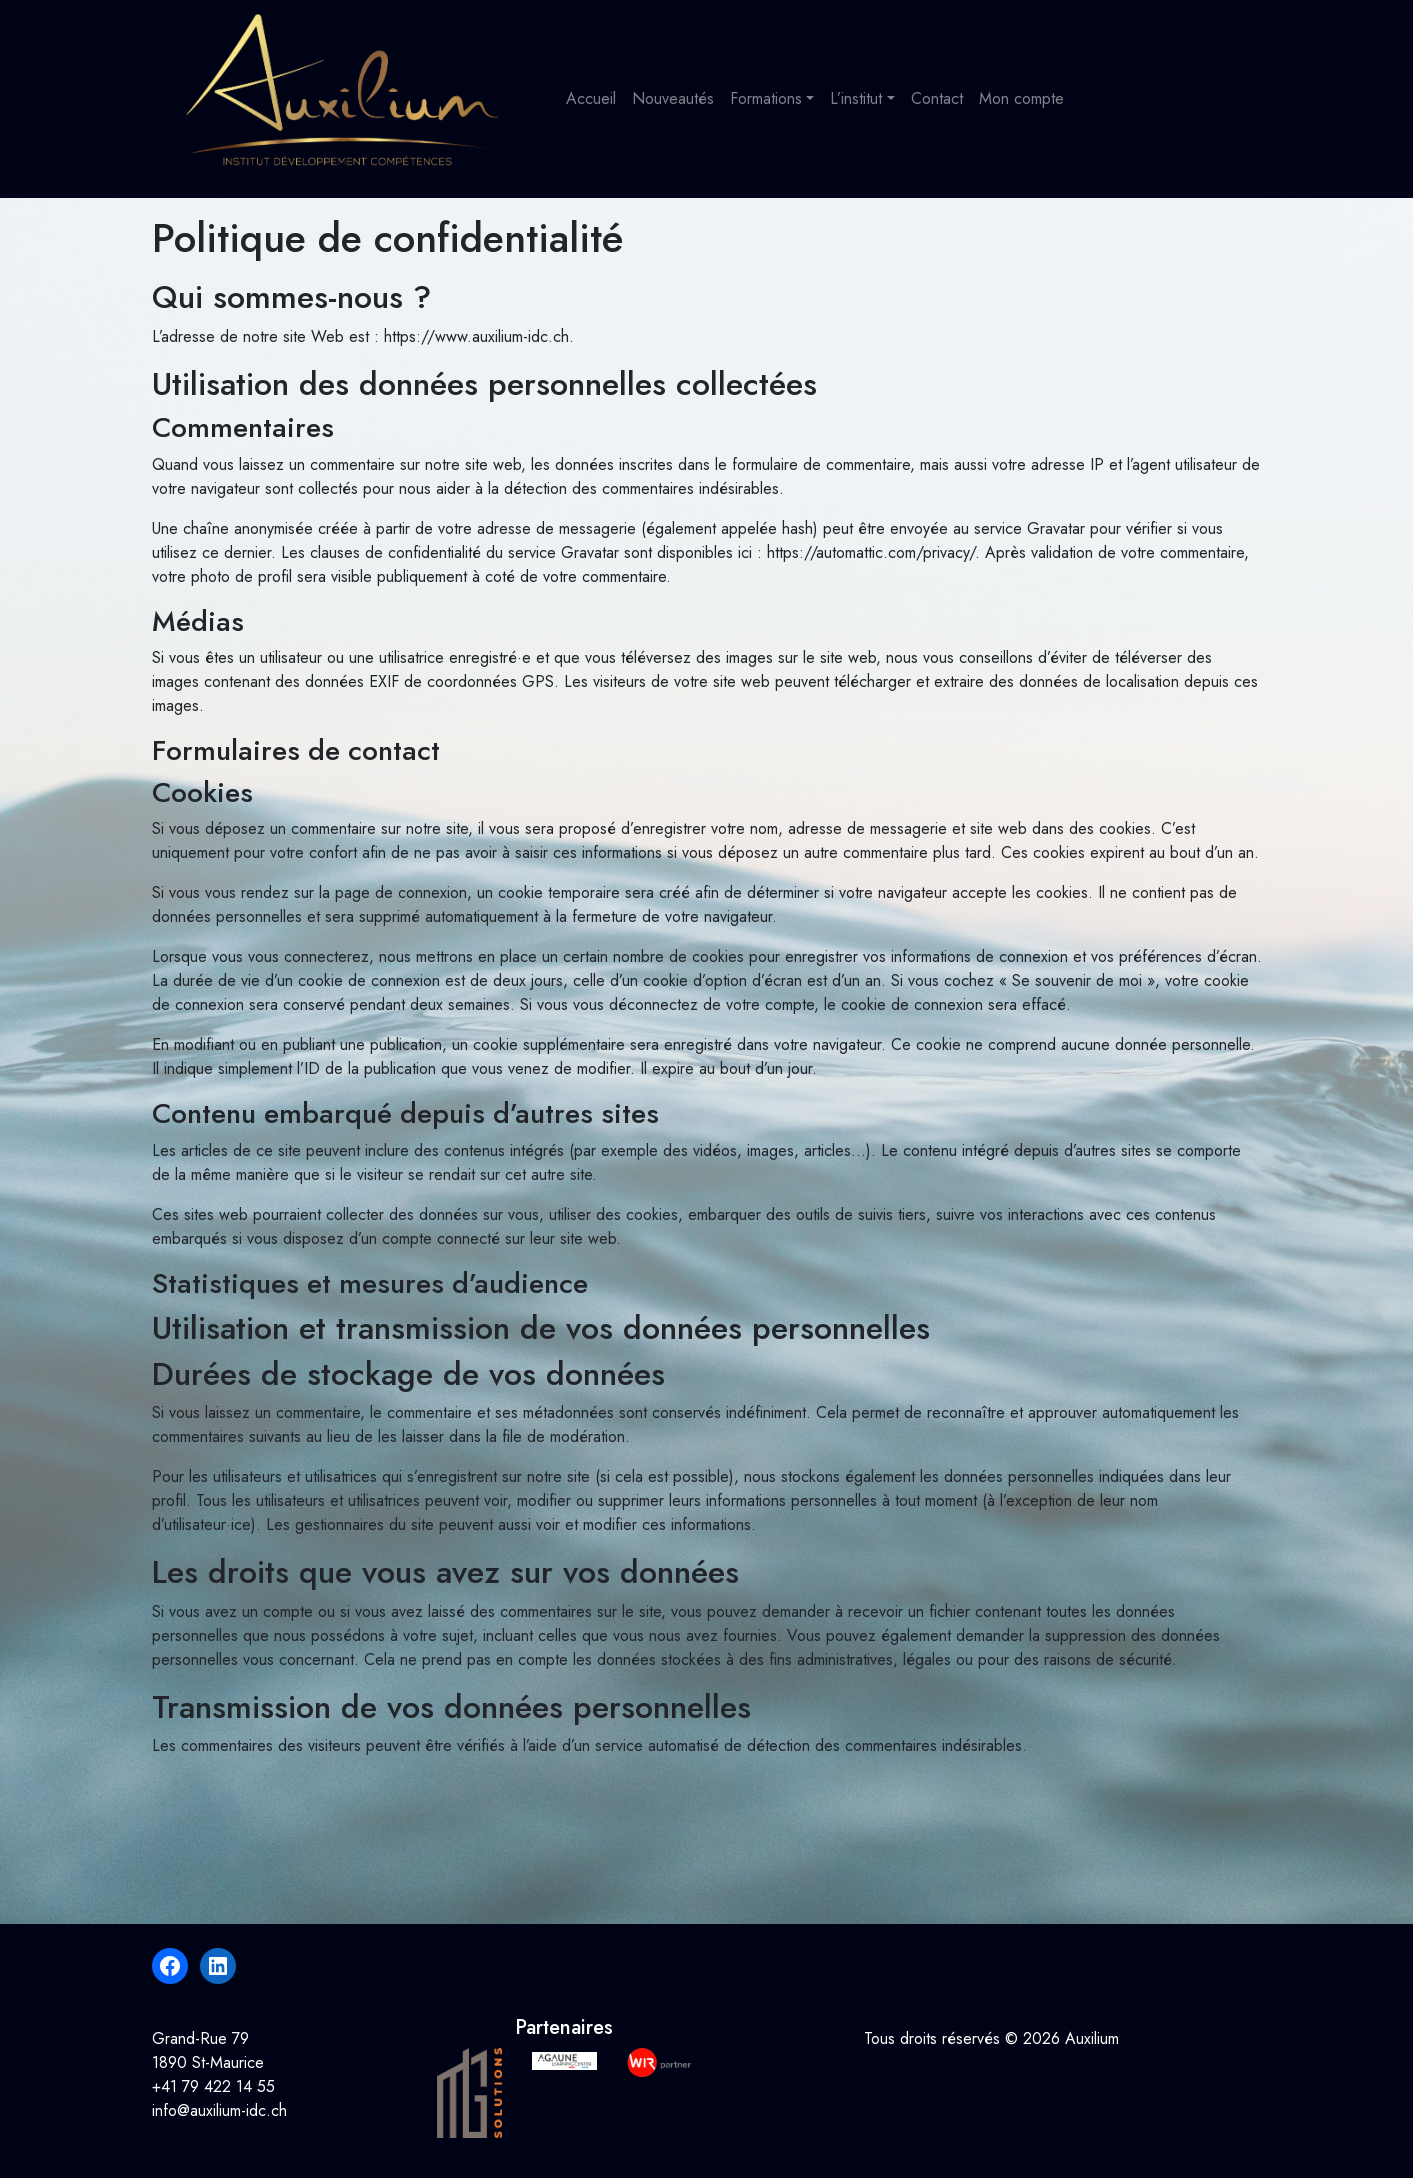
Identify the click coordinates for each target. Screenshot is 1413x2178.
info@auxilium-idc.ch (219, 2110)
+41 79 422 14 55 (213, 2086)
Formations (766, 98)
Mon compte (1021, 98)
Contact (937, 98)
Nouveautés (673, 98)
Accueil (591, 98)
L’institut (856, 98)
